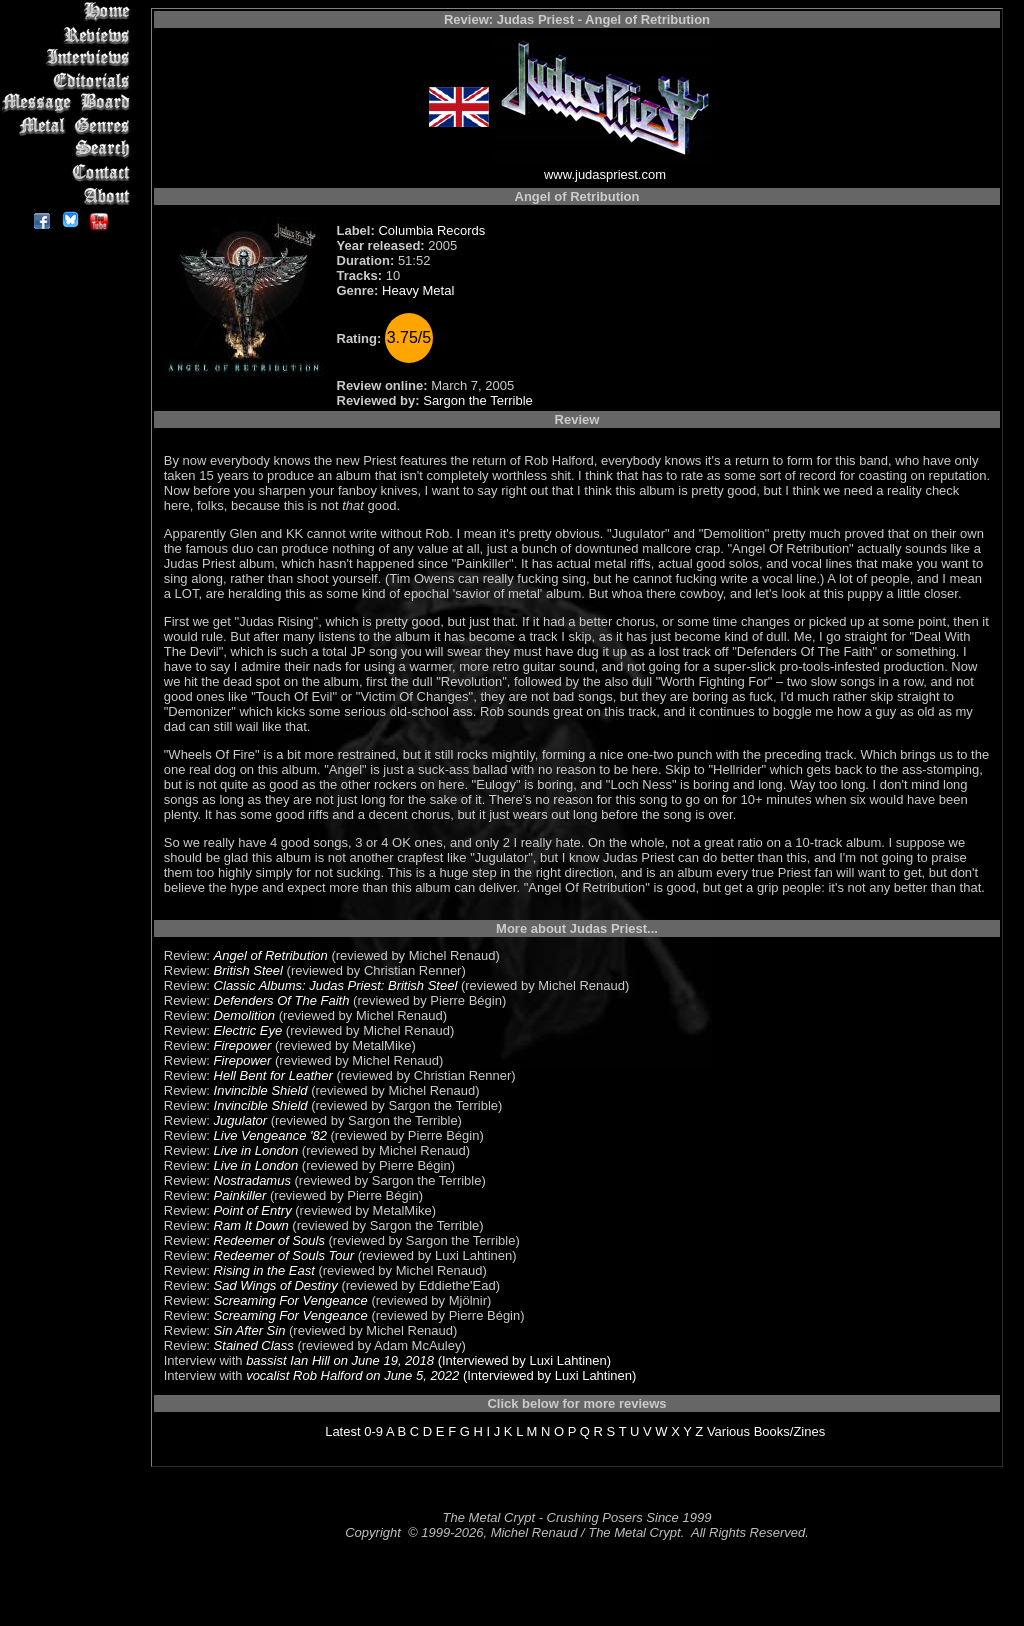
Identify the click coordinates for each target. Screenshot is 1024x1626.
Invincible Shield (261, 1090)
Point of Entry (253, 1210)
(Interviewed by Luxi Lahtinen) (522, 1360)
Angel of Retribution (271, 955)
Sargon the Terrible (478, 400)
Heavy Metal (418, 290)
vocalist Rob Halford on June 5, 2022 (352, 1375)
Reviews (69, 34)
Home (69, 11)
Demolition (244, 1015)
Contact (69, 172)
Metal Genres (69, 126)
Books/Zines (790, 1431)
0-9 (373, 1431)
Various (728, 1431)
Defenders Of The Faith (282, 1000)
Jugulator (240, 1120)
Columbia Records (431, 230)
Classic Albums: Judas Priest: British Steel (336, 985)
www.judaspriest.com (605, 174)
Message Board (69, 103)
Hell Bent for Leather (273, 1075)
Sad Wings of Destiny (276, 1285)
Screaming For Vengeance (291, 1300)
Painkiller (240, 1195)
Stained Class (254, 1345)
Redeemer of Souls (269, 1240)
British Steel (248, 970)
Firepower (243, 1045)
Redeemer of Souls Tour (284, 1255)
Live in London (256, 1150)
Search (69, 149)
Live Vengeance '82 (270, 1135)
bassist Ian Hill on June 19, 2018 (340, 1360)
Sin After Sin (250, 1330)
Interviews (69, 57)
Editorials (69, 80)
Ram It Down (251, 1225)
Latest (342, 1431)
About (69, 195)
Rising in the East (264, 1270)
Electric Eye (248, 1030)
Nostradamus (252, 1180)
